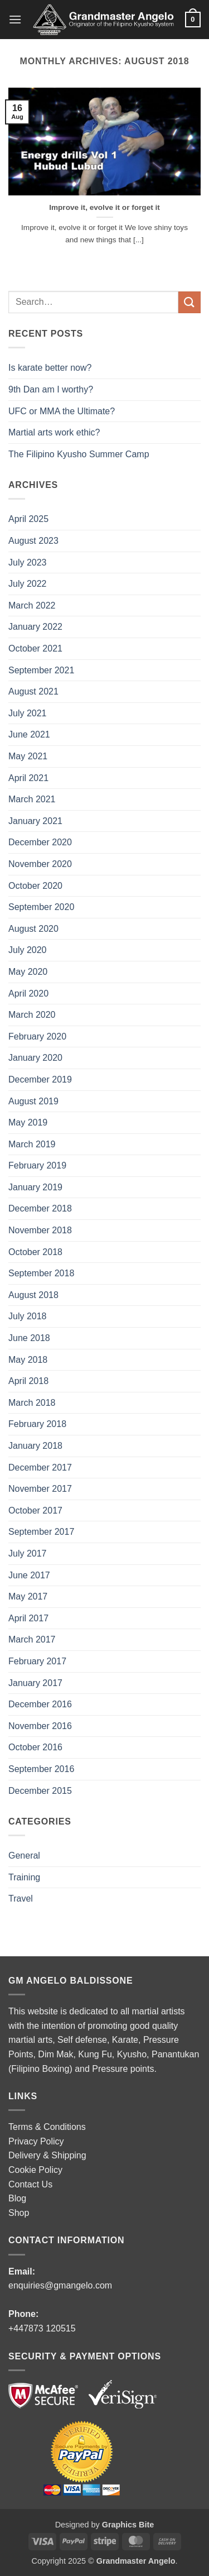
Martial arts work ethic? (54, 432)
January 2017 (35, 1683)
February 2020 (37, 1036)
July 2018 (27, 1316)
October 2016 (35, 1747)
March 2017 (32, 1639)
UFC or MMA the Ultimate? (61, 411)
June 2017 (29, 1575)
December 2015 (40, 1790)
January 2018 (35, 1445)
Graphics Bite (128, 2524)
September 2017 (41, 1531)
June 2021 (29, 734)
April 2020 (28, 993)
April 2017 (28, 1618)
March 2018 (32, 1402)
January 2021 (35, 821)
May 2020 (27, 971)
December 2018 (40, 1208)
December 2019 (40, 1079)
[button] (15, 19)
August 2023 (33, 540)
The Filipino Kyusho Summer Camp (78, 454)
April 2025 (28, 519)
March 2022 (32, 605)
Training (24, 1877)
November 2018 (40, 1230)
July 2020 (27, 950)
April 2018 (28, 1381)
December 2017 (40, 1467)
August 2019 (33, 1101)
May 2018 (27, 1359)
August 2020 (33, 928)
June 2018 (29, 1338)
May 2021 (27, 756)
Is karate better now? (51, 367)
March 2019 (32, 1144)
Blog (17, 2198)
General (24, 1855)
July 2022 (27, 583)
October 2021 (35, 648)
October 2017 (35, 1510)
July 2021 (27, 713)
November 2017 (40, 1488)
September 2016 (41, 1769)
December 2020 (40, 842)
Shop (18, 2213)
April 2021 (28, 778)
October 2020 (35, 885)
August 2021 (33, 691)
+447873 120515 (42, 2328)
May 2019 (27, 1122)
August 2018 (33, 1295)
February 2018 (37, 1424)
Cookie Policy (35, 2170)
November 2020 (40, 864)
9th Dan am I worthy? (53, 389)
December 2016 (40, 1704)
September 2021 (41, 670)
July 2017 (27, 1553)
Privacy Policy (36, 2141)
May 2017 (27, 1596)
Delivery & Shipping (47, 2155)
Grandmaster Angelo (136, 2560)
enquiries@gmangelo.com (60, 2285)
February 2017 (37, 1661)
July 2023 (27, 562)
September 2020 (41, 907)
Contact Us (30, 2184)
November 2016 (40, 1726)
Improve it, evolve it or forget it (104, 207)
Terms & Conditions (47, 2127)
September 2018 (41, 1273)
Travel (20, 1898)
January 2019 (35, 1187)
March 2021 (32, 799)
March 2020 (32, 1014)
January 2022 (35, 626)
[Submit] (189, 302)
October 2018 (35, 1252)
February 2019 (37, 1165)
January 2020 (35, 1057)
